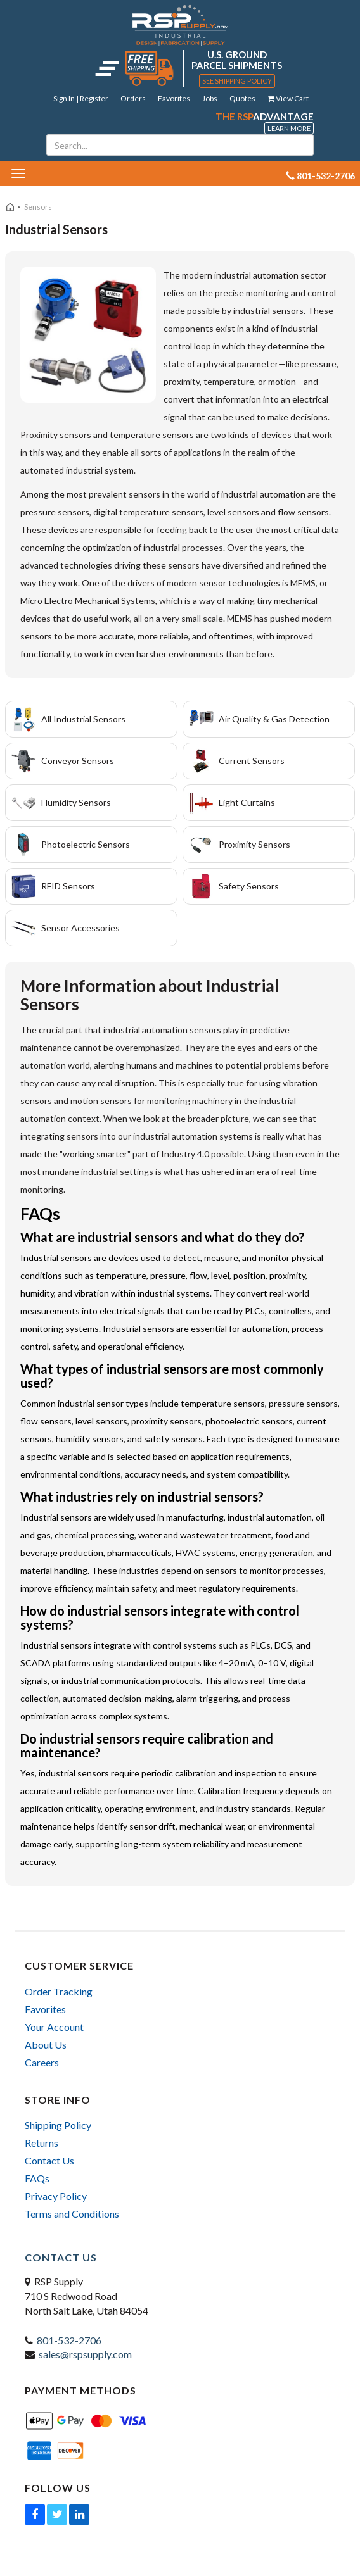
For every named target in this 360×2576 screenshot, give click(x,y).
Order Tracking (59, 1991)
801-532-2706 (69, 2340)
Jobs (209, 98)
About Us (46, 2045)
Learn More (289, 128)
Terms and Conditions (72, 2214)
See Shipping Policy (237, 81)
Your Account (54, 2027)
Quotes (242, 98)
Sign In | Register (80, 98)
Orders (133, 98)
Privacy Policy (56, 2196)
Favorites (174, 98)
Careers (42, 2062)
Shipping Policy (58, 2125)
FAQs (37, 2178)
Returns (41, 2143)
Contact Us (49, 2160)
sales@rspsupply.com (85, 2354)
